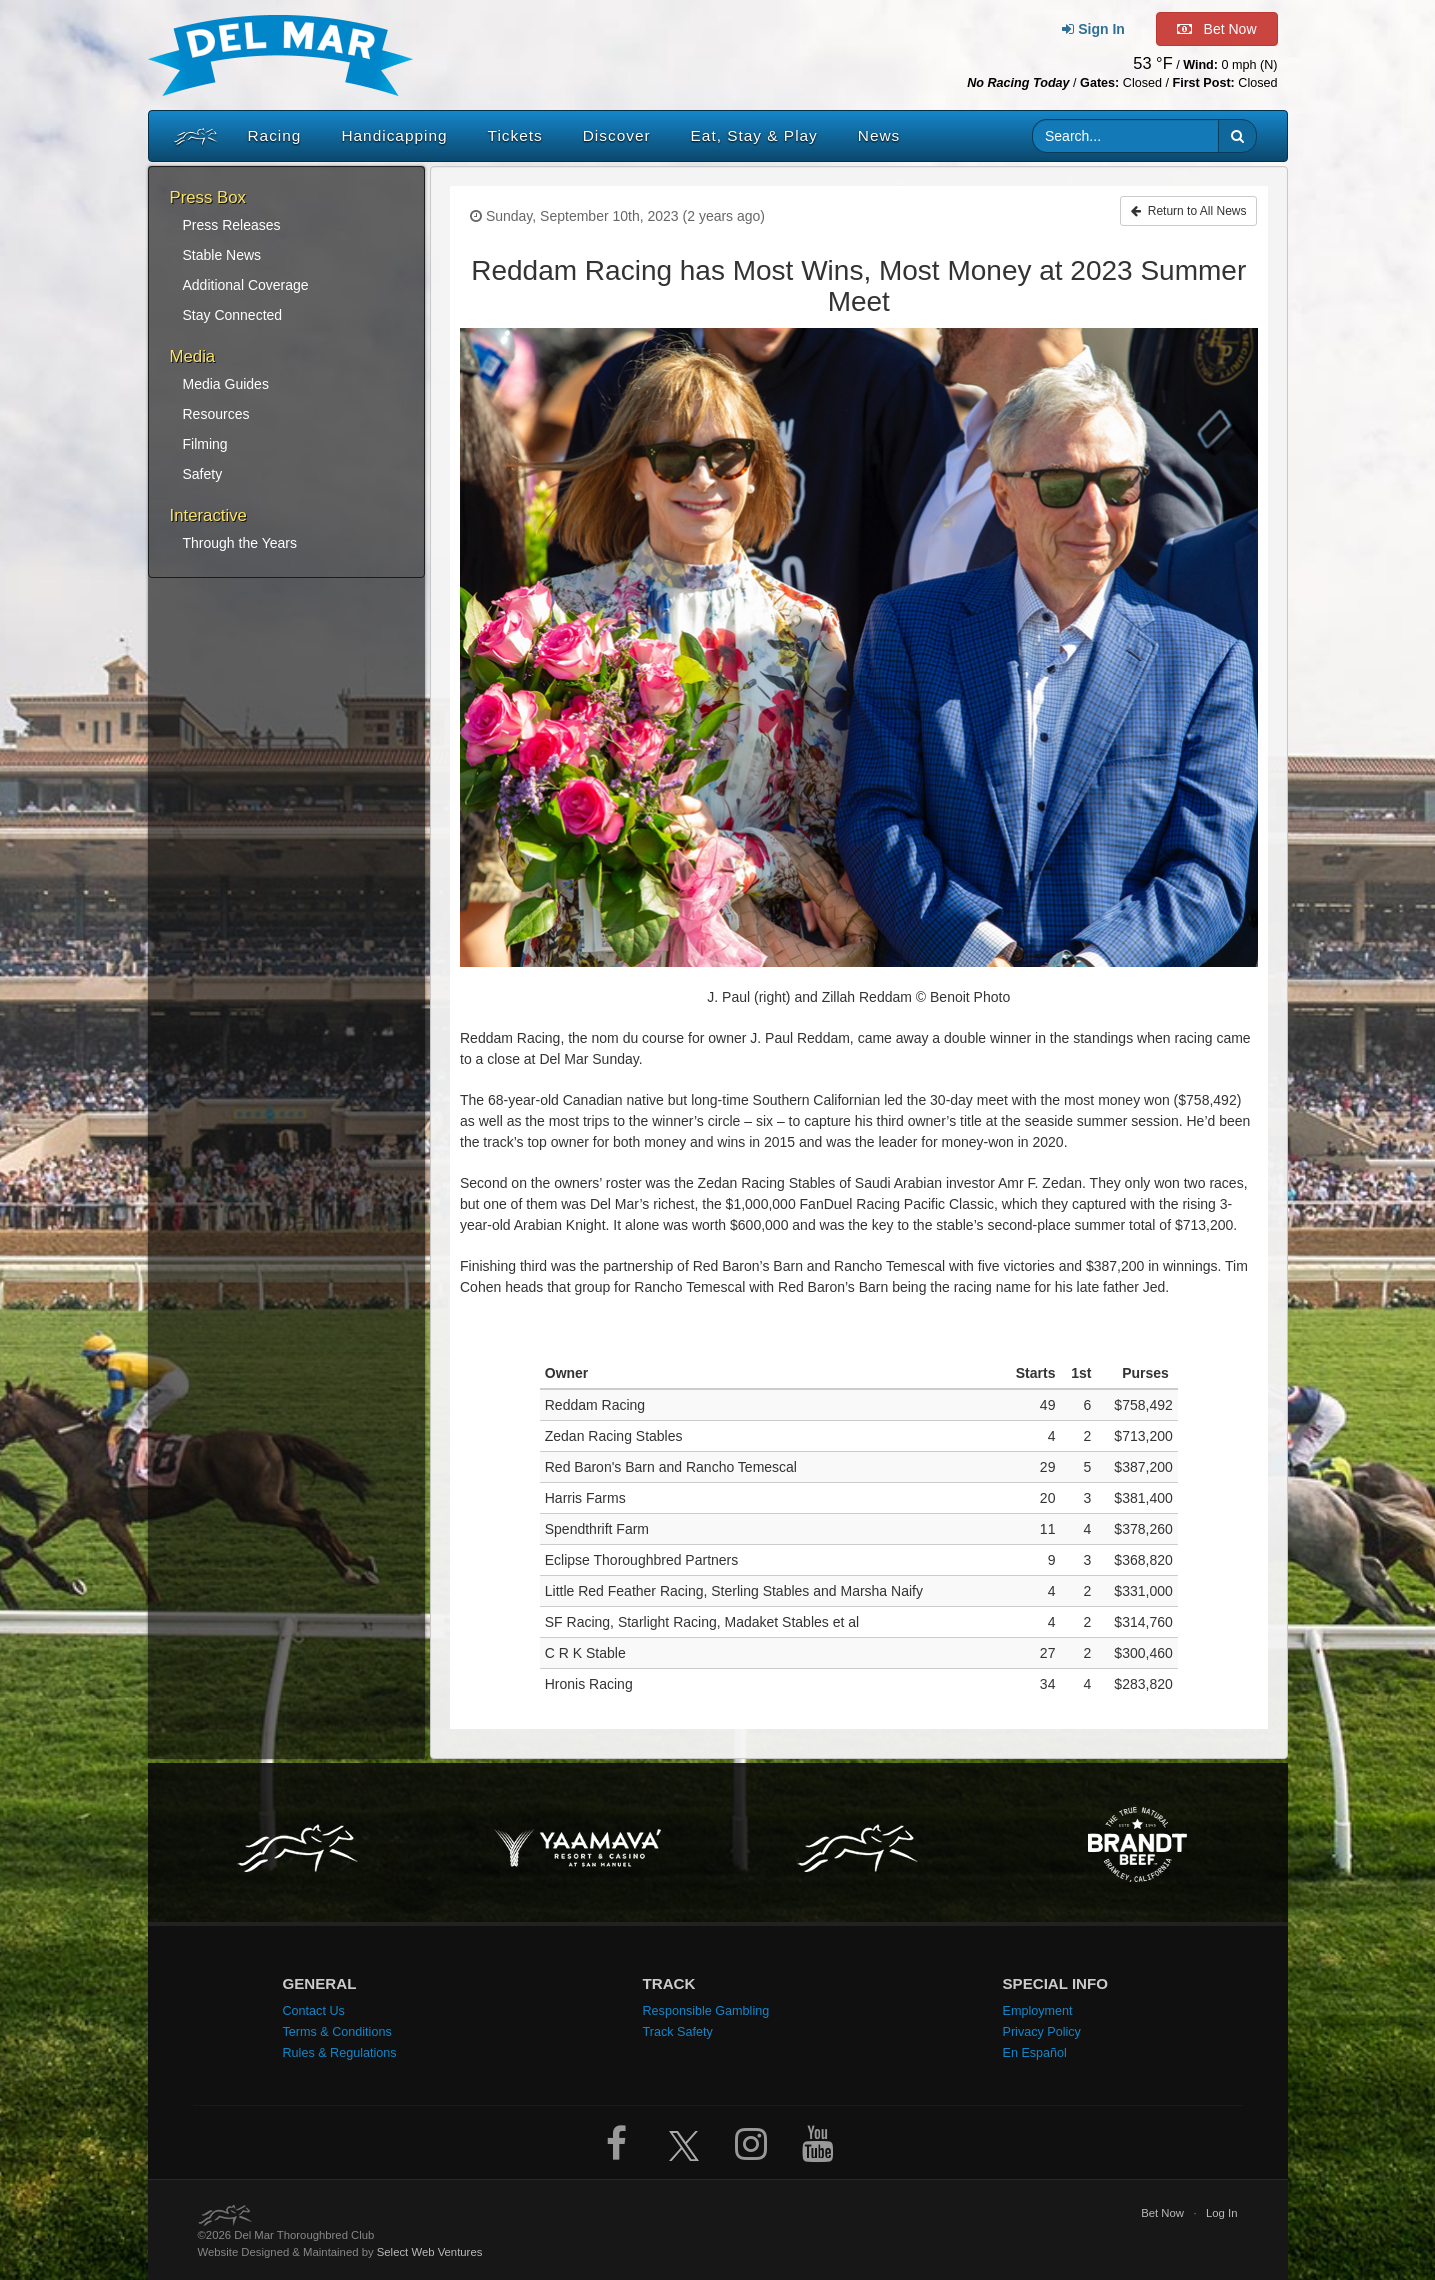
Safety (203, 474)
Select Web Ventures (430, 2252)
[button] (1237, 136)
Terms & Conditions (337, 2032)
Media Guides (226, 384)
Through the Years (240, 543)
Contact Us (314, 2011)
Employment (1038, 2011)
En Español (1035, 2053)
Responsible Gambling (706, 2011)
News (879, 135)
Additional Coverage (246, 285)
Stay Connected (233, 315)
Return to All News (1189, 211)
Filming (205, 444)
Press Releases (232, 225)
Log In (1222, 2213)
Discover (617, 135)
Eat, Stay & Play (754, 135)
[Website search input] (1125, 136)
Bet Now (1162, 2213)
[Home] (191, 136)
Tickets (515, 135)
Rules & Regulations (340, 2053)
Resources (216, 414)
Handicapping (394, 135)
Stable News (222, 255)
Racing (275, 135)
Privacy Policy (1042, 2032)
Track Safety (678, 2032)
